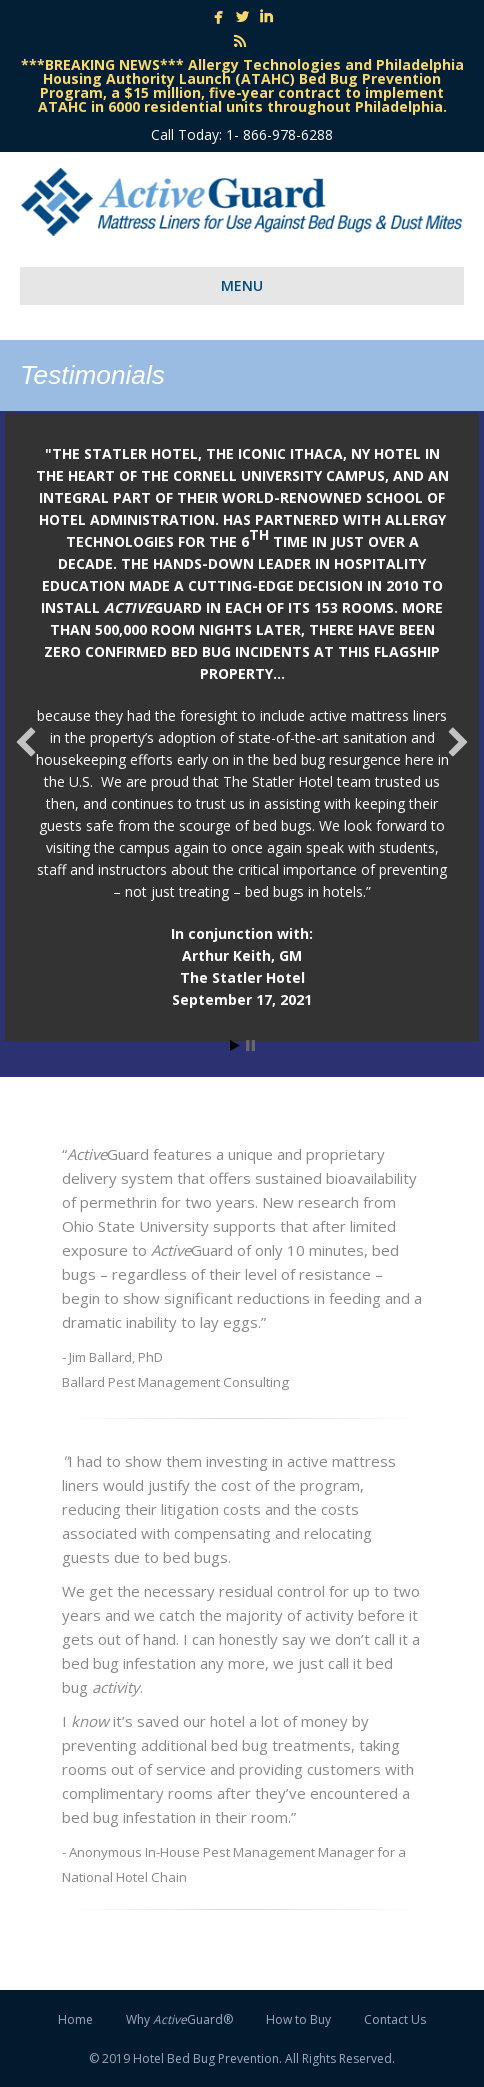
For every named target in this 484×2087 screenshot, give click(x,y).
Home (75, 2019)
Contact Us (395, 2019)
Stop (250, 1045)
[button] (26, 742)
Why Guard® (179, 2019)
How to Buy (298, 2019)
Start (235, 1045)
